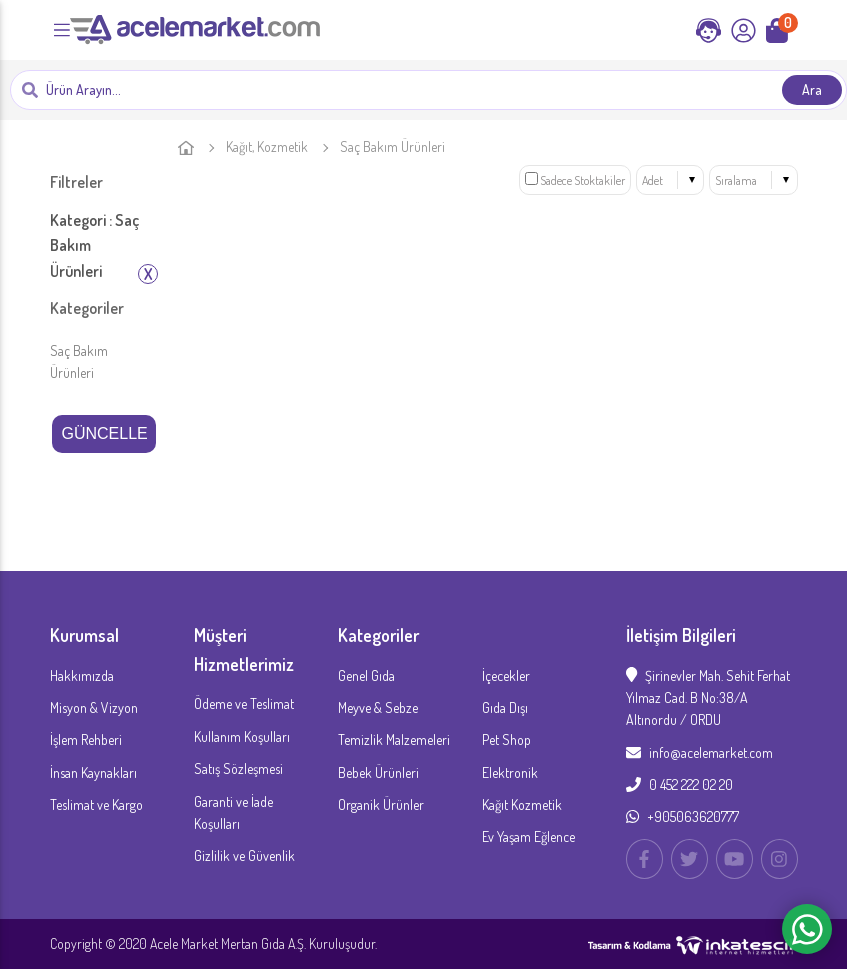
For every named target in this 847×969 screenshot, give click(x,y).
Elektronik (510, 772)
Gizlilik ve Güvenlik (244, 855)
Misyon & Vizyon (94, 707)
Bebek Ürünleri (378, 772)
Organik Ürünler (381, 804)
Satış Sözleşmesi (238, 768)
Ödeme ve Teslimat (244, 703)
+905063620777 (682, 816)
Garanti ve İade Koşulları (233, 812)
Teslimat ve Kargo (96, 804)
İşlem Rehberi (86, 739)
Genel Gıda (366, 675)
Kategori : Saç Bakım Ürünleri (94, 245)
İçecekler (506, 675)
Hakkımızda (82, 675)
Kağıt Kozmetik (522, 804)
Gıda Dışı (505, 707)
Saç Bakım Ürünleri (79, 361)
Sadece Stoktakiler (575, 180)
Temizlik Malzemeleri (394, 739)
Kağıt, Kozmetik (267, 146)
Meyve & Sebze (378, 707)
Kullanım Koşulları (242, 736)
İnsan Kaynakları (93, 772)
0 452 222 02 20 (679, 784)
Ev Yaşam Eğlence (528, 836)
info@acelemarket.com (699, 752)
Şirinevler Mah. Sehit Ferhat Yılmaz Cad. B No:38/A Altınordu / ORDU (708, 698)
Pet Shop (506, 739)
